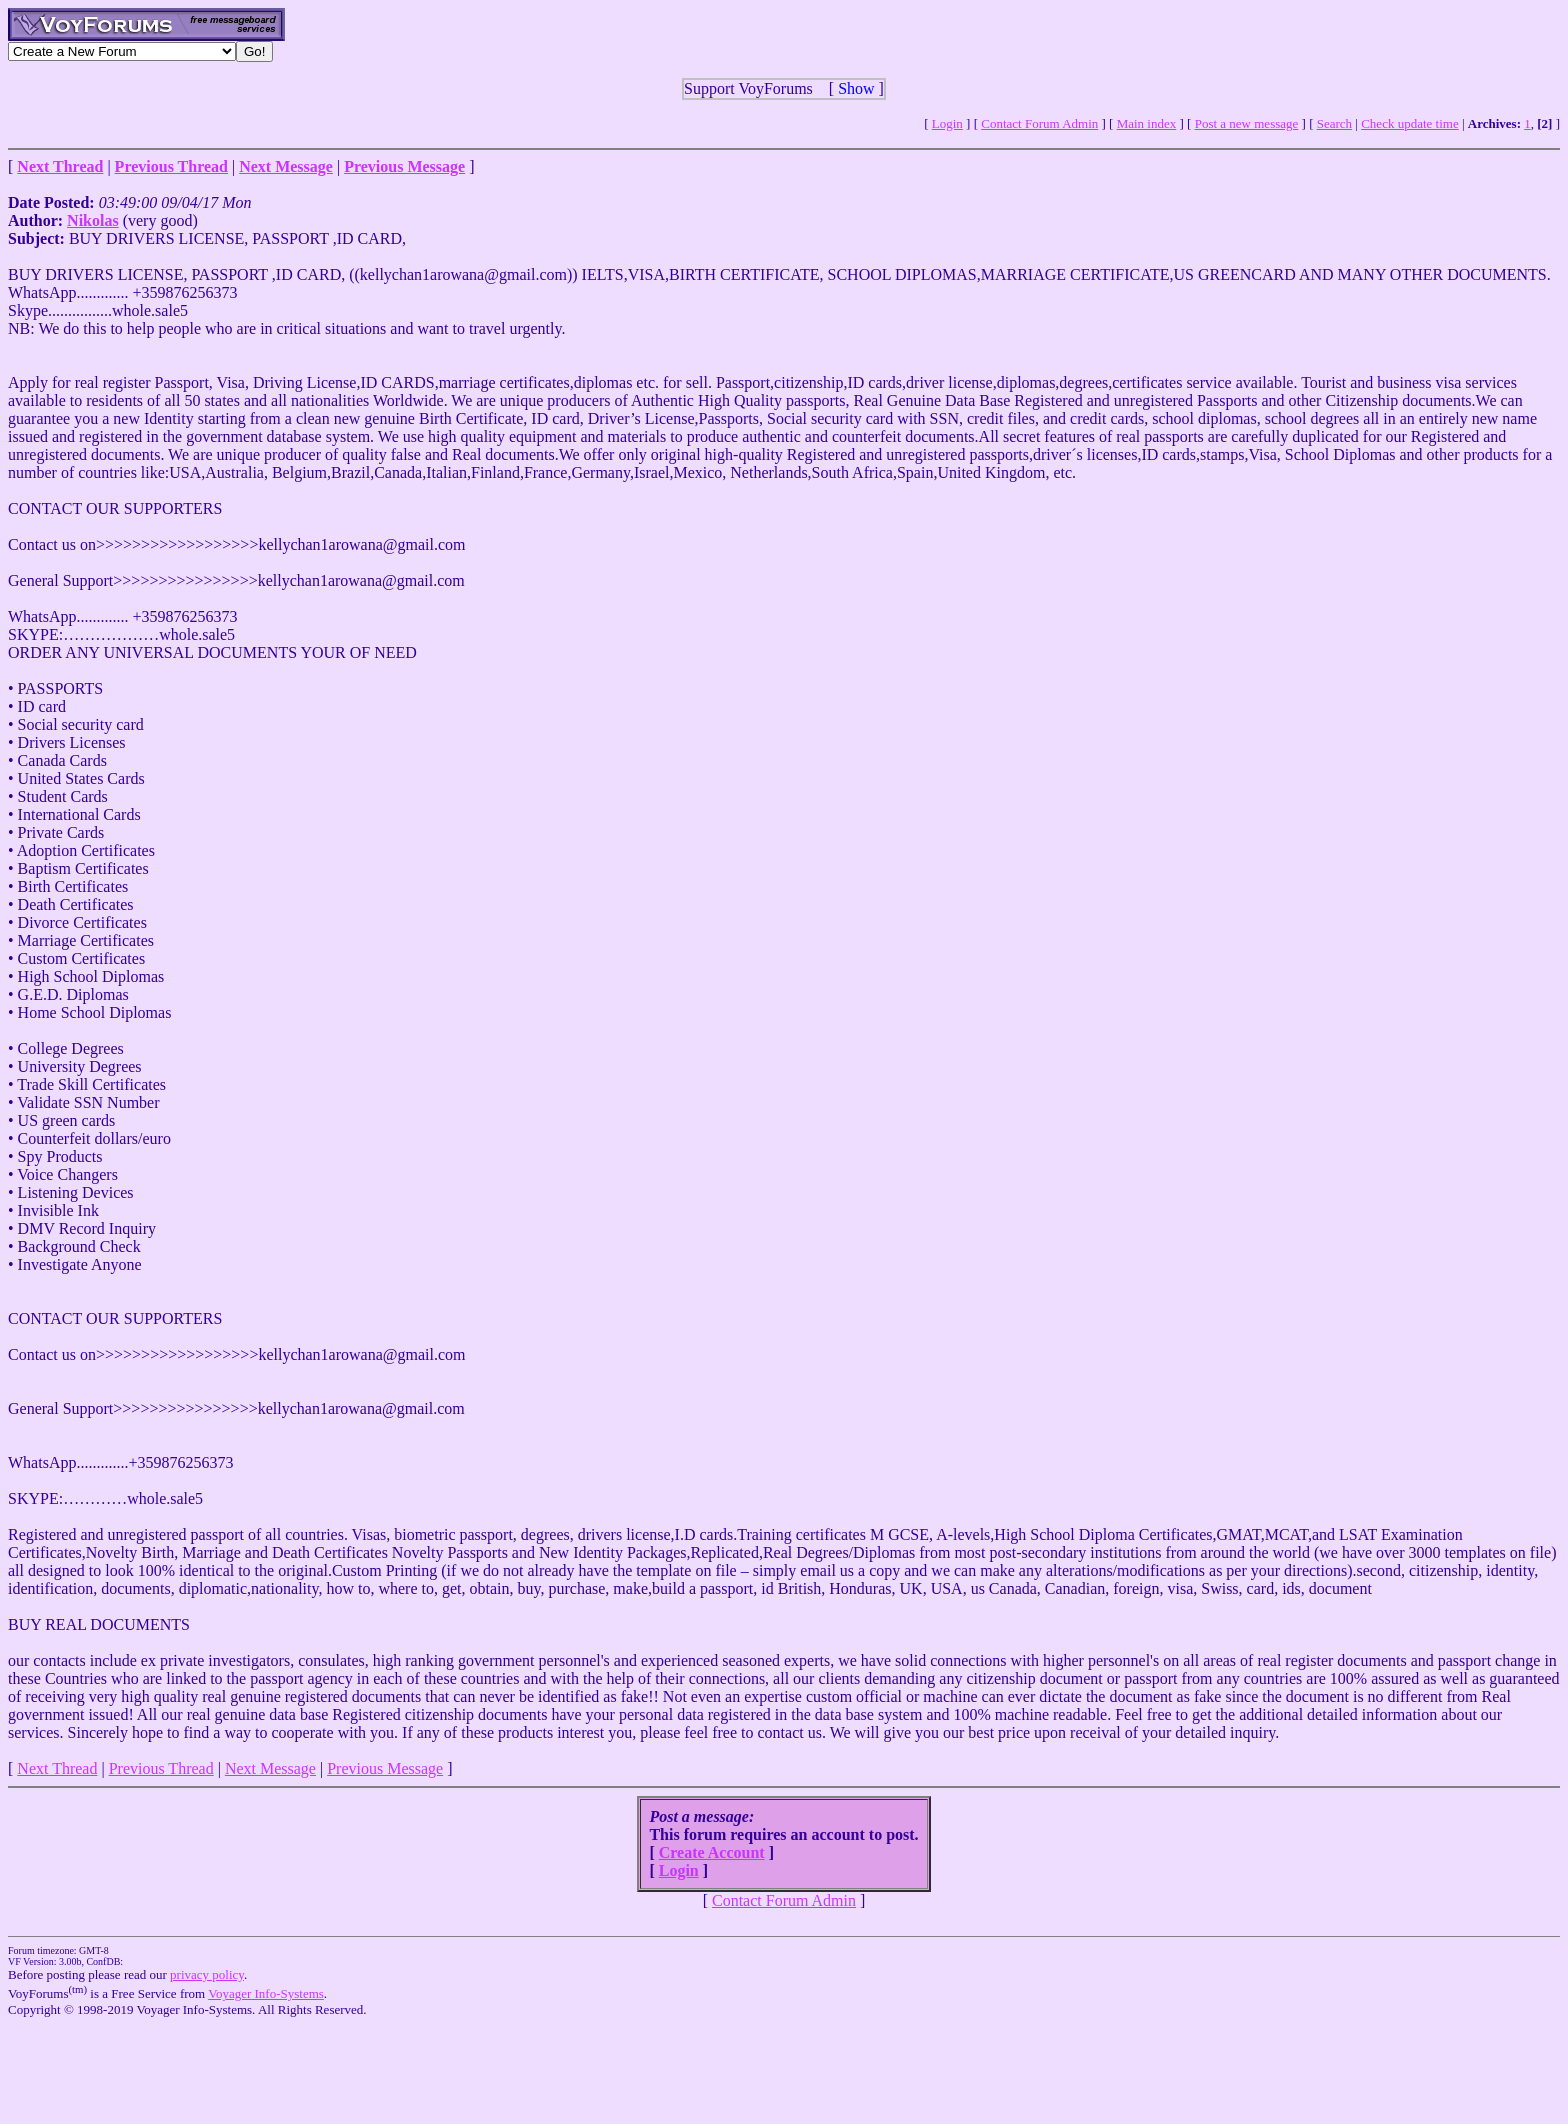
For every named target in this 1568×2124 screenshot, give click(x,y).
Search (1334, 123)
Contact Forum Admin (1039, 123)
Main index (1147, 123)
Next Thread (57, 1768)
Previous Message (385, 1768)
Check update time (1409, 123)
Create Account (712, 1852)
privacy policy (207, 1974)
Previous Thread (161, 1768)
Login (947, 123)
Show (856, 88)
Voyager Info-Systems (266, 1993)
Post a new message (1247, 123)
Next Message (270, 1768)
